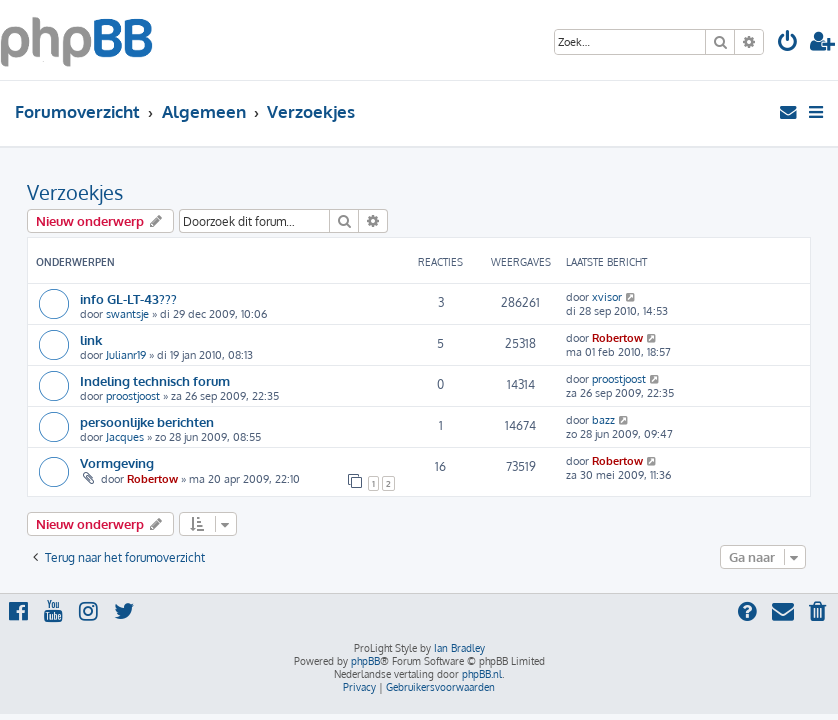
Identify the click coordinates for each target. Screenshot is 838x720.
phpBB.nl (482, 674)
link (91, 339)
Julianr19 (126, 355)
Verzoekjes (75, 192)
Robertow (617, 338)
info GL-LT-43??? (128, 298)
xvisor (607, 297)
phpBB (365, 661)
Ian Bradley (459, 648)
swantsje (127, 314)
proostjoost (133, 396)
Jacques (125, 437)
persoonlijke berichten (147, 421)
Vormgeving (117, 462)
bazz (603, 420)
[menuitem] (788, 43)
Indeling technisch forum (155, 380)
